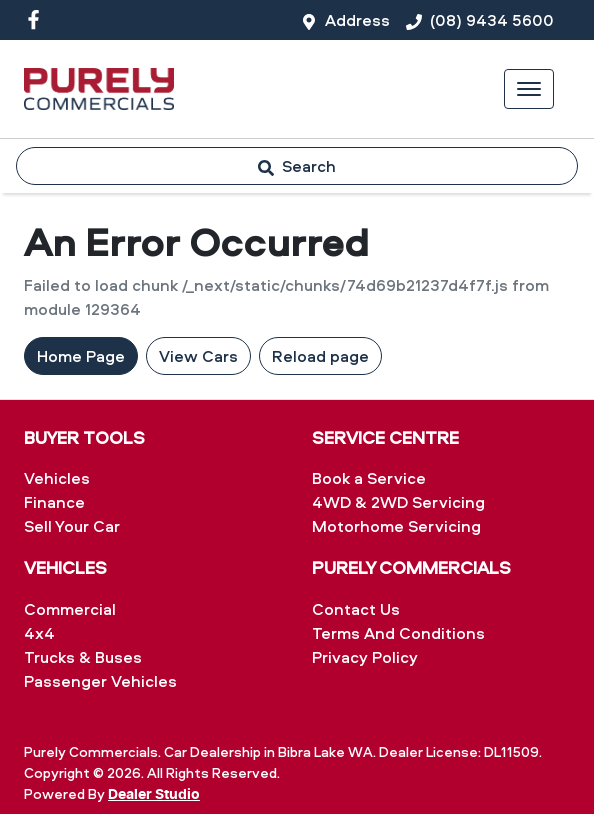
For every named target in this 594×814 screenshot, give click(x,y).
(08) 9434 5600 (492, 20)
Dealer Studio (154, 795)
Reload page (320, 356)
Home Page (81, 356)
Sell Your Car (72, 526)
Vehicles (57, 478)
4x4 (39, 633)
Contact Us (356, 609)
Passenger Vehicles (100, 681)
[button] (529, 89)
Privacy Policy (365, 657)
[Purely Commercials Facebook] (37, 19)
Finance (54, 502)
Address (357, 20)
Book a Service (369, 478)
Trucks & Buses (83, 657)
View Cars (198, 356)
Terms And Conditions (398, 633)
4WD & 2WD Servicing (398, 502)
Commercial (70, 609)
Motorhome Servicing (396, 526)
